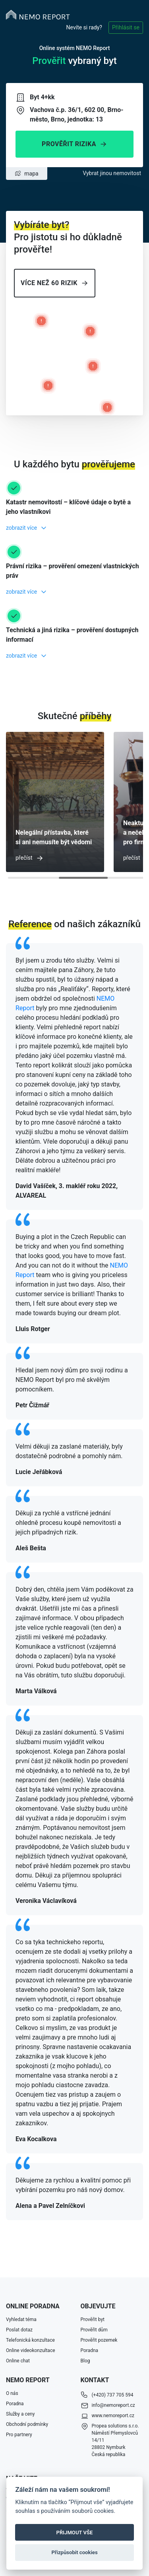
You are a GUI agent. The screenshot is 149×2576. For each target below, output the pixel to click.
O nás (12, 2393)
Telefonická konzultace (30, 2340)
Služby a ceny (20, 2414)
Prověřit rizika (74, 144)
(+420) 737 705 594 (113, 2395)
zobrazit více (21, 528)
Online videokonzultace (30, 2350)
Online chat (18, 2361)
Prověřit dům (94, 2330)
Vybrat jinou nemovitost (112, 173)
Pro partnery (19, 2434)
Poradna (90, 2350)
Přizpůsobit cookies (74, 2552)
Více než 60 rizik (55, 283)
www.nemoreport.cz (113, 2415)
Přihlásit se (125, 27)
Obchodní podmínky (27, 2424)
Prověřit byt (93, 2319)
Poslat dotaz (19, 2330)
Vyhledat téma (21, 2319)
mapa (26, 173)
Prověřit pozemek (99, 2340)
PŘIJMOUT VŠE (74, 2532)
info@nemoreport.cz (113, 2405)
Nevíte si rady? (84, 27)
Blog (85, 2361)
